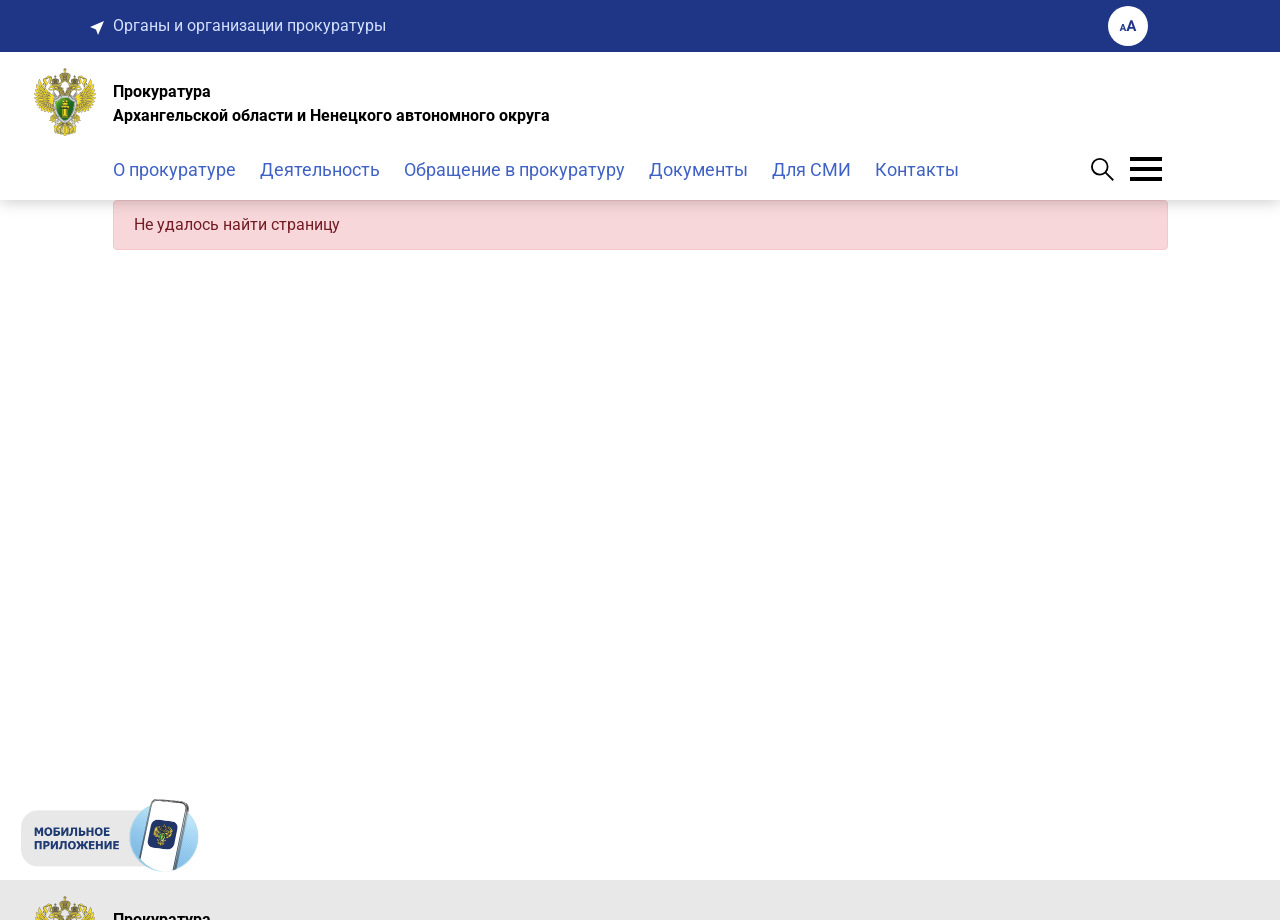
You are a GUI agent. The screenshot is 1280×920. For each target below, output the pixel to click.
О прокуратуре (174, 169)
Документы (698, 169)
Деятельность (320, 169)
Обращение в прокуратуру (514, 169)
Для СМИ (811, 169)
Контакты (917, 169)
